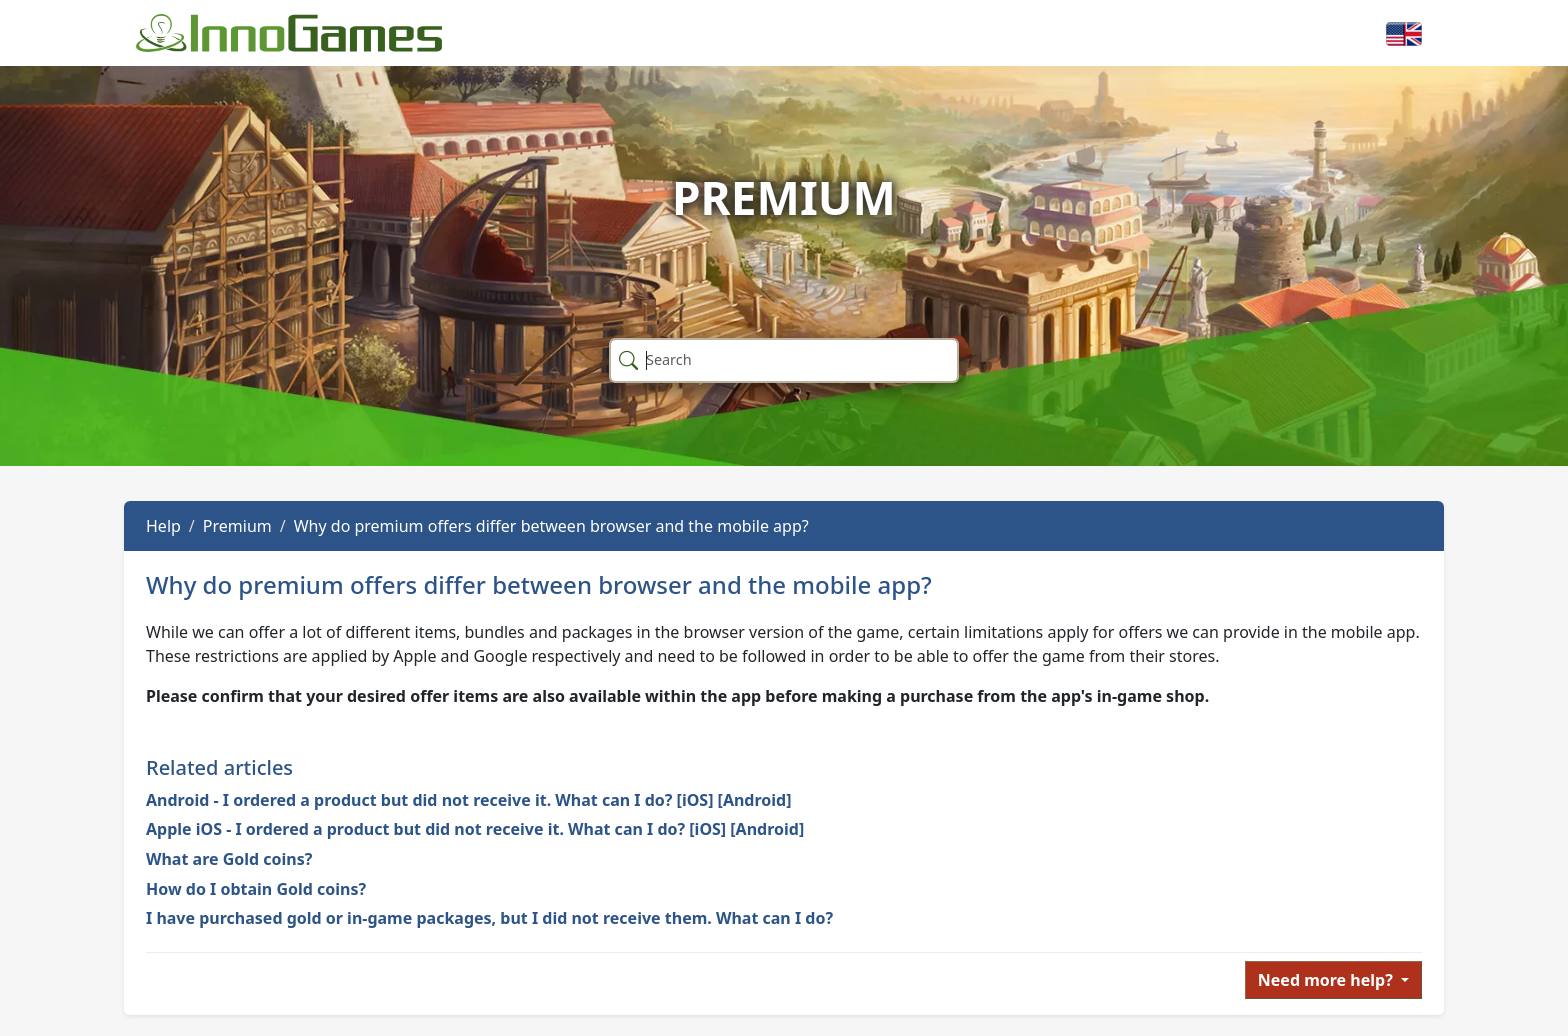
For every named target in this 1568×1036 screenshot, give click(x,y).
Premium (237, 526)
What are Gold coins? (229, 859)
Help (163, 526)
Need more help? (1327, 980)
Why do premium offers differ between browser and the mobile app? (551, 526)
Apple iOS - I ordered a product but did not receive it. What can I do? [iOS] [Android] (475, 829)
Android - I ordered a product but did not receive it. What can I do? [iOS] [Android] (469, 800)
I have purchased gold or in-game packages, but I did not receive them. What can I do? (489, 918)
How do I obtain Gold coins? (256, 889)
